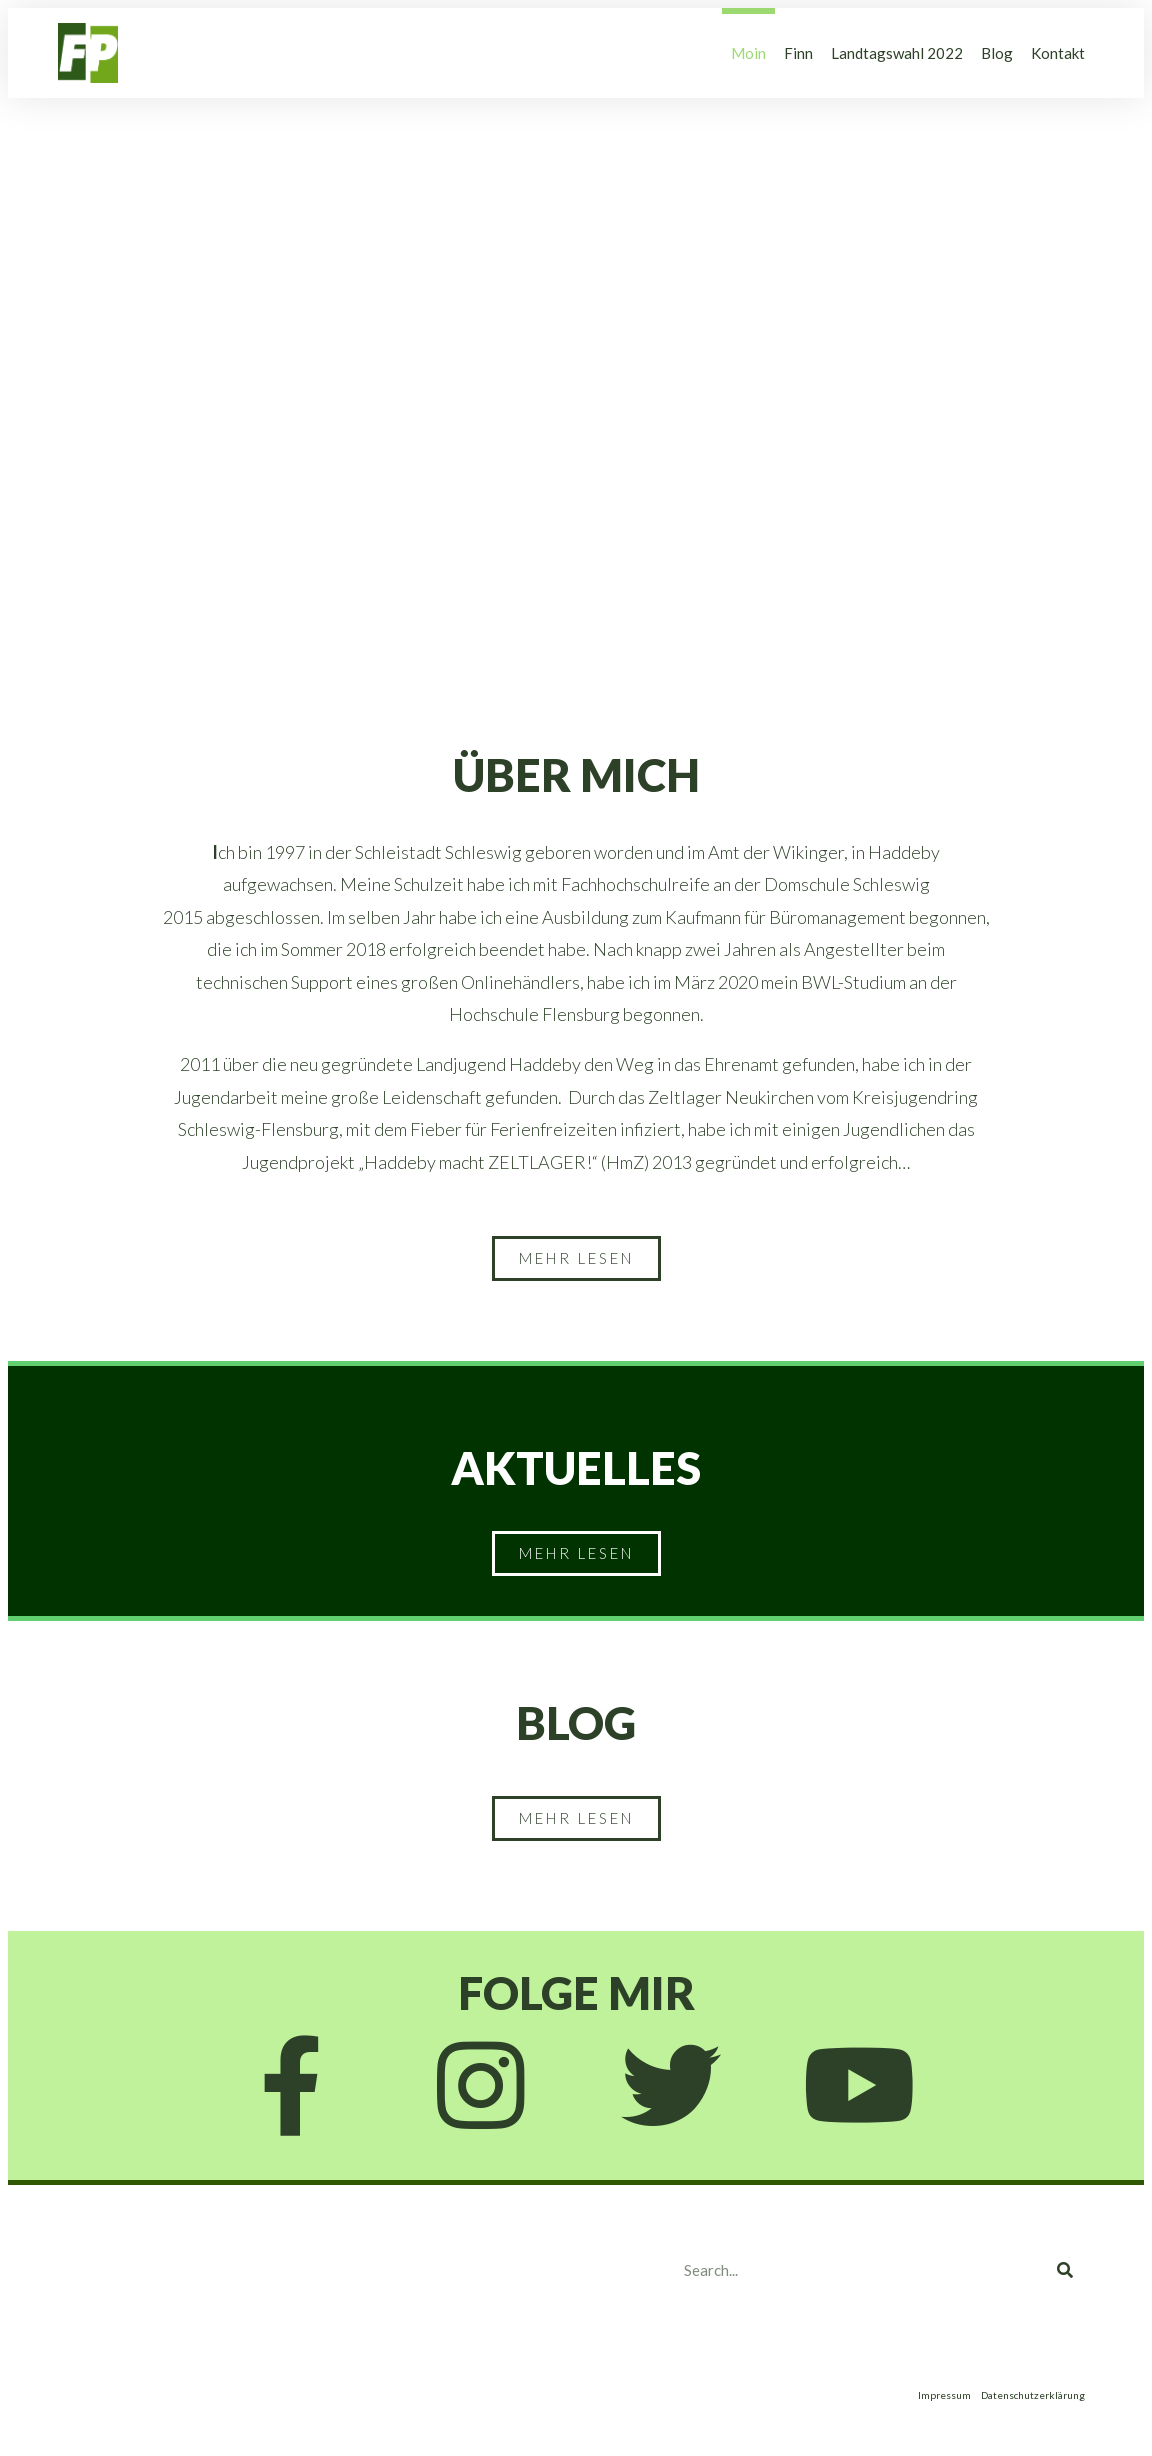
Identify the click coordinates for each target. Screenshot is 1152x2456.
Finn (798, 53)
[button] (576, 1258)
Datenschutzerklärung (1033, 2395)
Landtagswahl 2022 (897, 53)
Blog (997, 53)
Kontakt (1058, 53)
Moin (748, 53)
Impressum (944, 2395)
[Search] (1065, 2270)
